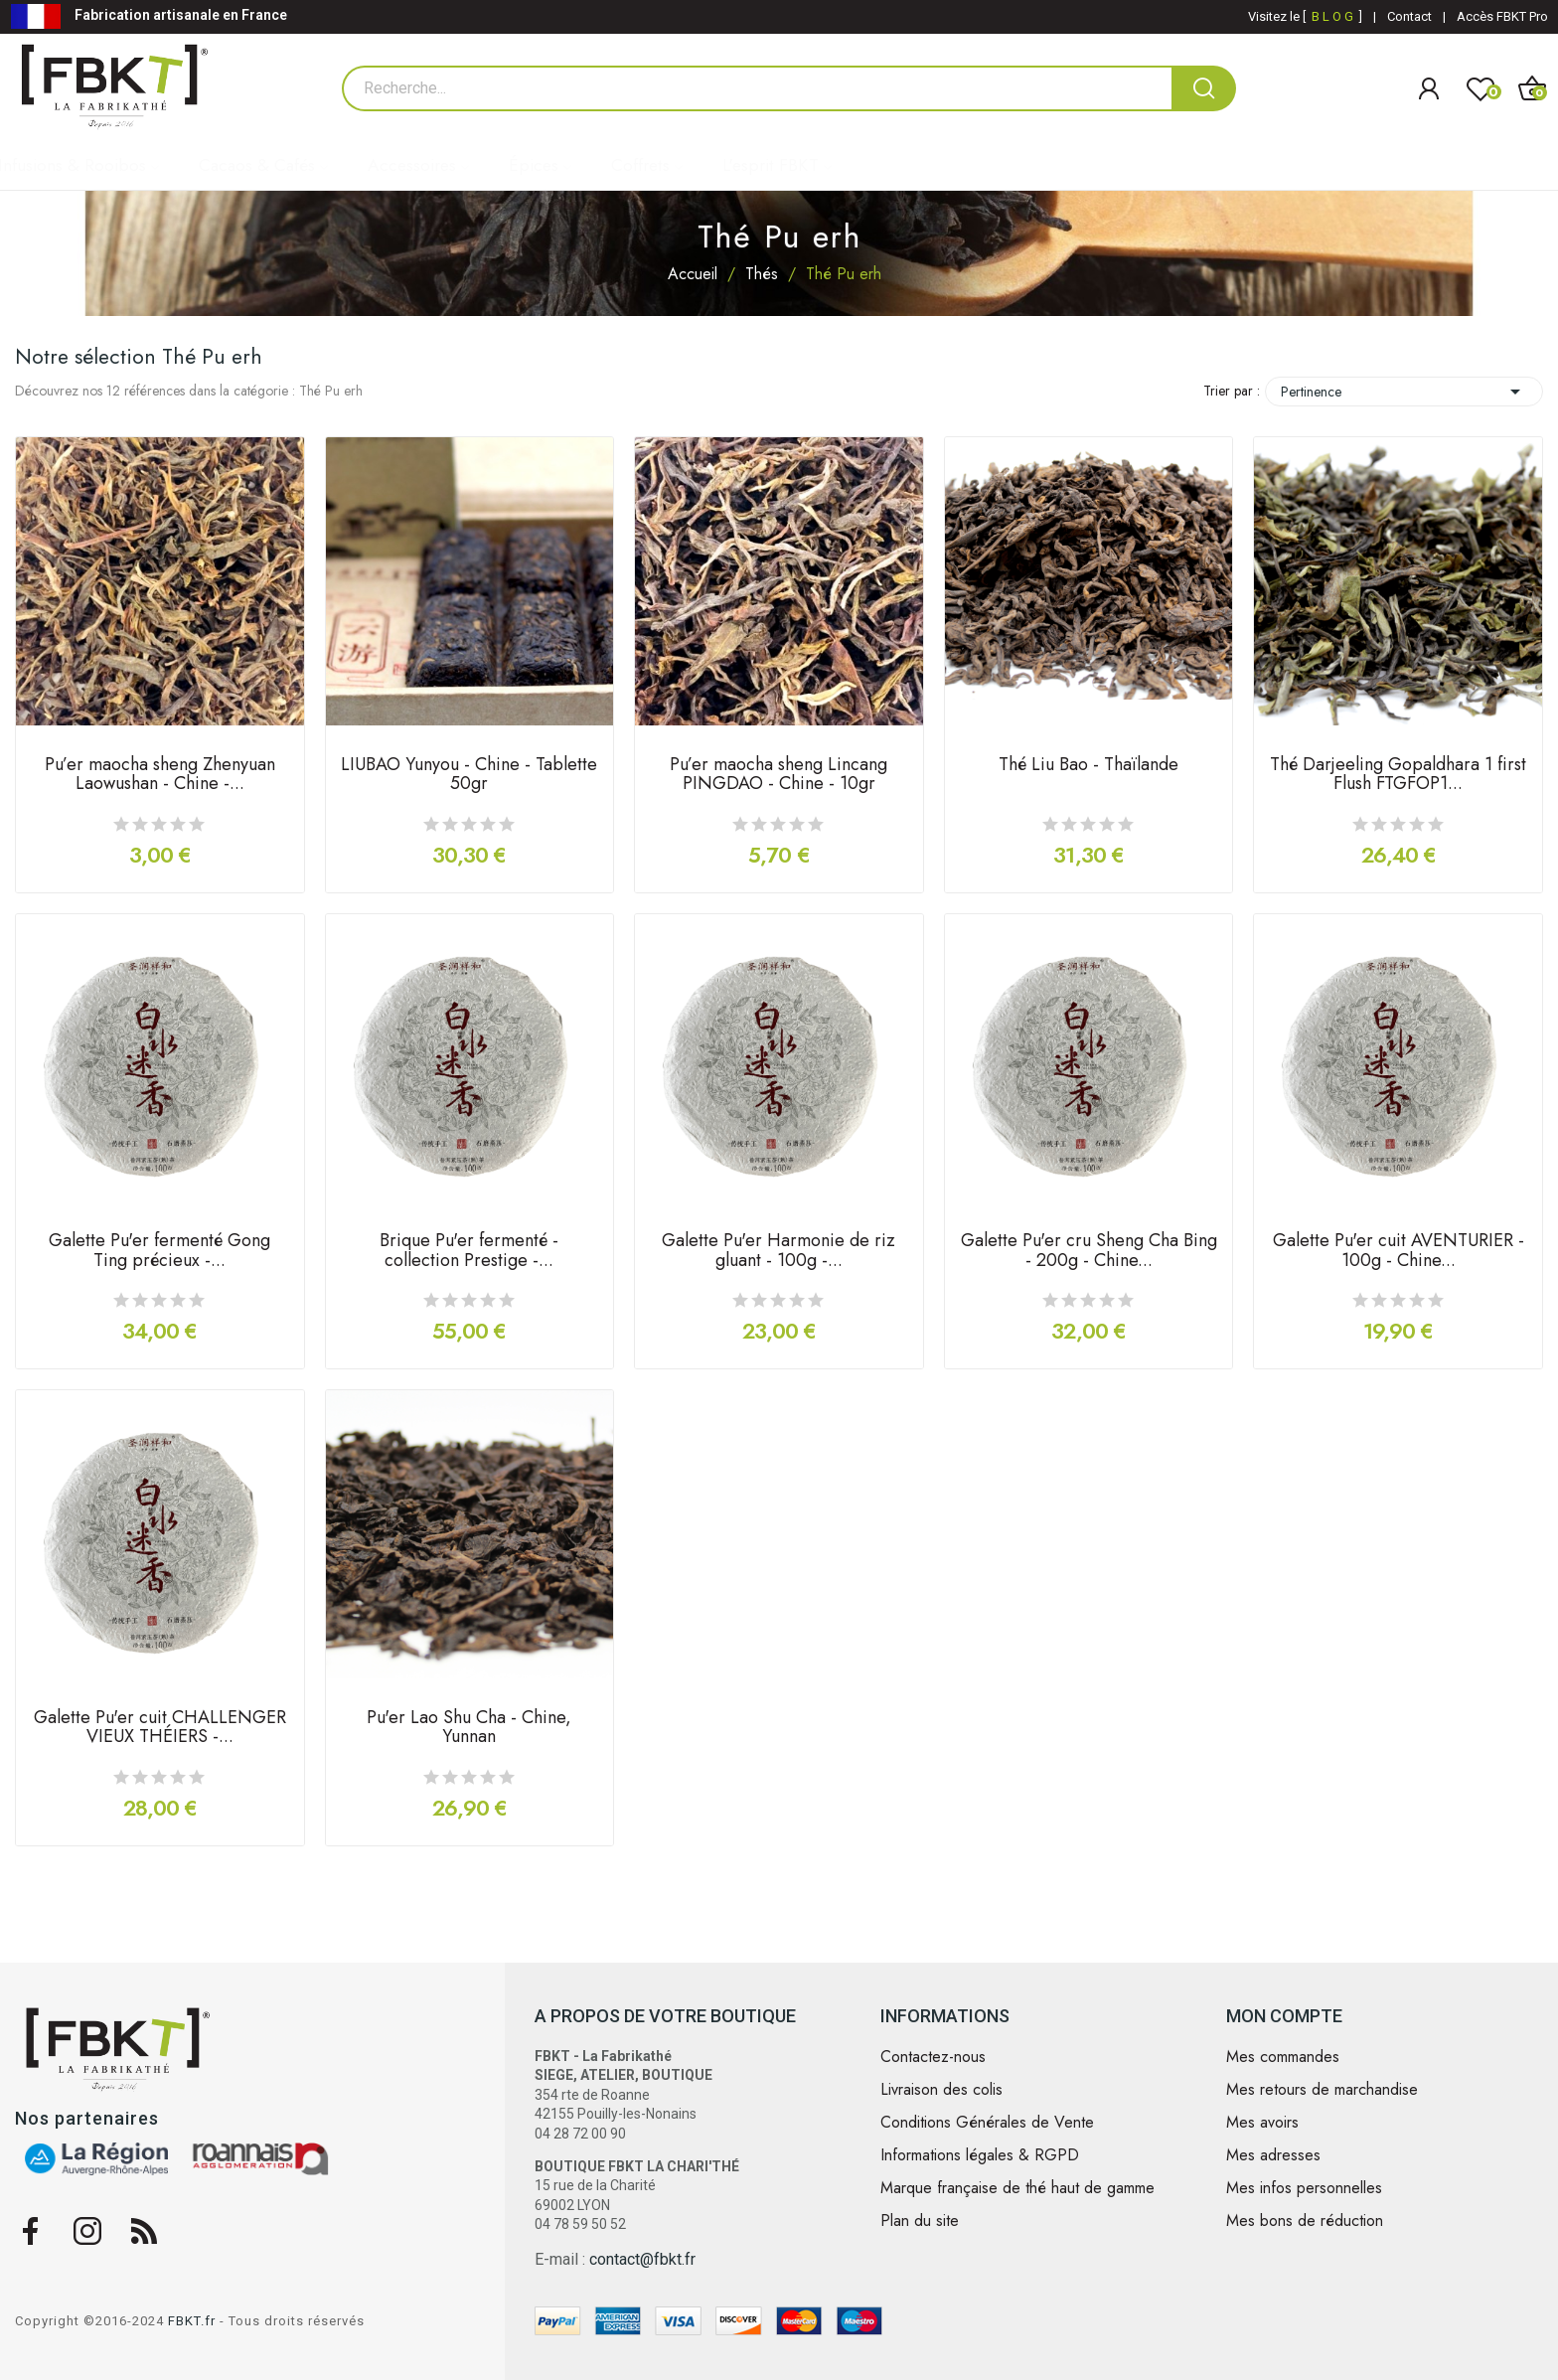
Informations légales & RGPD (979, 2155)
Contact (1409, 16)
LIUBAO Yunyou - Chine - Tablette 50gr (469, 776)
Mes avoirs (1262, 2123)
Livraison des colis (941, 2090)
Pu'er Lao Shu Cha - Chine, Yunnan (469, 1729)
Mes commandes (1282, 2057)
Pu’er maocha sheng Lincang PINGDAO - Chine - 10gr (778, 776)
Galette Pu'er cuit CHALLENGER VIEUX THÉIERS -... (160, 1729)
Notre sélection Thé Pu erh (138, 357)
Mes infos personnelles (1304, 2188)
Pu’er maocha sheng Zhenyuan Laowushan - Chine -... (160, 776)
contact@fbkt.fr (642, 2259)
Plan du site (919, 2221)
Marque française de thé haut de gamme (1017, 2188)
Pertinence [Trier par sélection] (1404, 391)
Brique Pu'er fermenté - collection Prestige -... (469, 1252)
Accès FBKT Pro (1502, 16)
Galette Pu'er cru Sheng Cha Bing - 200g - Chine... (1089, 1252)
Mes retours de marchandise (1322, 2090)
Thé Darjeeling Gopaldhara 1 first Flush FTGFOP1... (1398, 776)
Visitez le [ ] (1305, 16)
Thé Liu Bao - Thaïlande (1088, 766)
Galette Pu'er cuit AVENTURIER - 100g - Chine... (1398, 1252)
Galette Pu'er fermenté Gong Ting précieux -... (159, 1252)
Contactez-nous (933, 2057)
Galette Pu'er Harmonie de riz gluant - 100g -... (778, 1252)
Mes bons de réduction (1304, 2221)
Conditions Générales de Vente (987, 2123)
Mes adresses (1273, 2155)
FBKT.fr (192, 2320)
